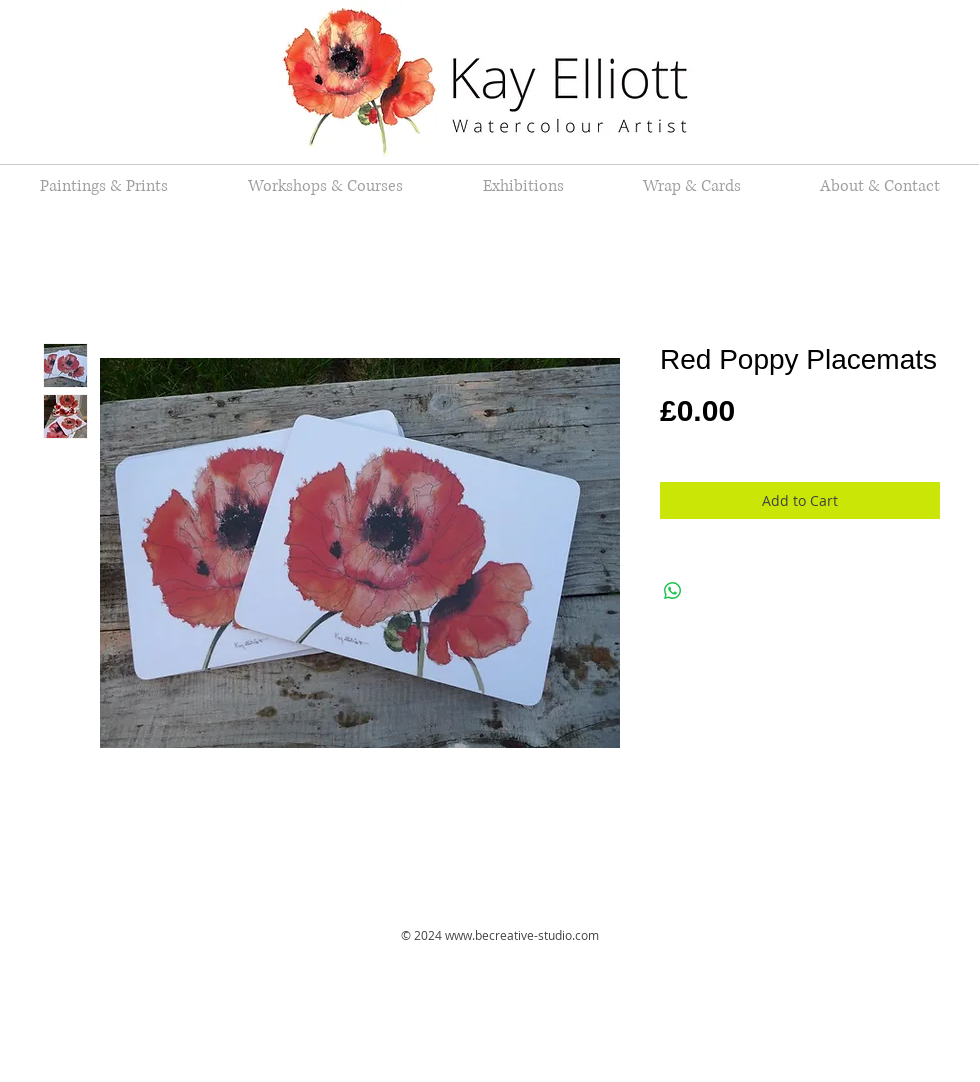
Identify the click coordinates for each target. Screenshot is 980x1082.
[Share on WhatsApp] (673, 591)
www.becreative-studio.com (522, 935)
